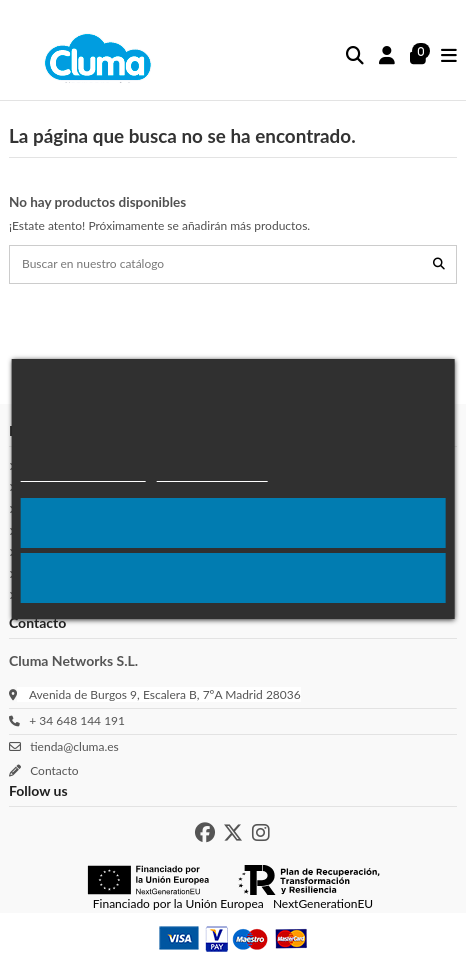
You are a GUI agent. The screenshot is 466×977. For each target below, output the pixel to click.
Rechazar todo (233, 577)
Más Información (212, 472)
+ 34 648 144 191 (74, 720)
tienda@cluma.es (71, 746)
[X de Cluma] (233, 832)
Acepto (233, 522)
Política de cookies (83, 472)
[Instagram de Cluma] (261, 832)
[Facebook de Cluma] (205, 832)
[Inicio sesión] (387, 56)
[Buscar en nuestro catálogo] (439, 264)
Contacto (51, 770)
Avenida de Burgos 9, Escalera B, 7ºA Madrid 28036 (165, 694)
